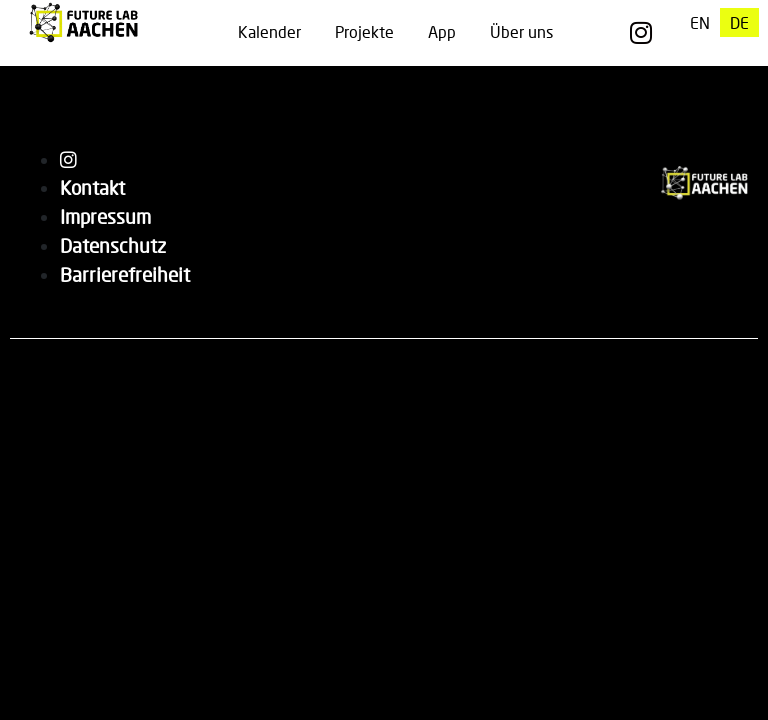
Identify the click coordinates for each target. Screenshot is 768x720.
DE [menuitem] (739, 22)
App (442, 31)
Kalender (269, 31)
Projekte (364, 31)
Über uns (521, 31)
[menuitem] (700, 22)
